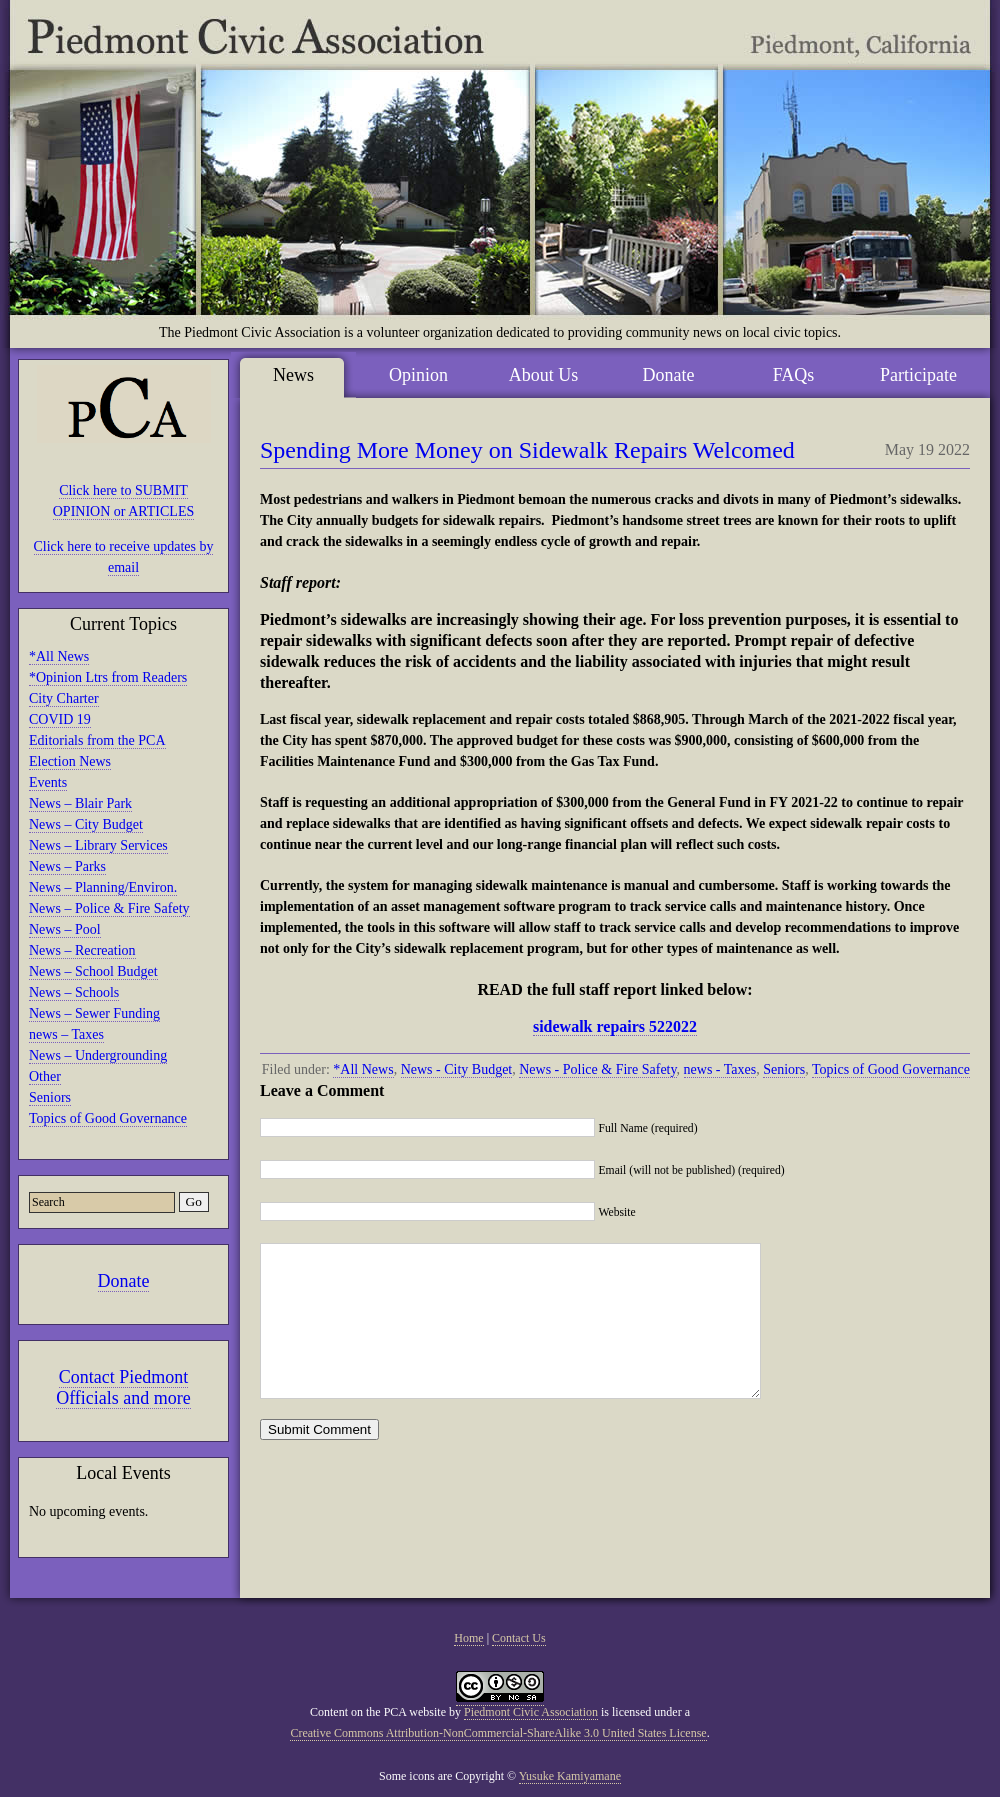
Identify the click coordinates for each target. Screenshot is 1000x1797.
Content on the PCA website (378, 1712)
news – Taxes (66, 1034)
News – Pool (65, 929)
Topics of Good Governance (108, 1118)
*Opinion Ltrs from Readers (108, 677)
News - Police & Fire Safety (597, 1069)
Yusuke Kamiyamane (570, 1776)
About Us (544, 375)
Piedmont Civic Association (531, 1712)
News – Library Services (98, 845)
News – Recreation (82, 950)
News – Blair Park (80, 803)
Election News (70, 761)
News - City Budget (457, 1069)
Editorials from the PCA (97, 740)
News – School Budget (93, 971)
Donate (124, 1281)
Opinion (418, 375)
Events (48, 782)
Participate (918, 375)
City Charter (64, 698)
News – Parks (67, 866)
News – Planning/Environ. (103, 887)
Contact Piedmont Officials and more (123, 1387)
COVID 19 (60, 719)
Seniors (50, 1097)
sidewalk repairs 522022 (615, 1026)
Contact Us (519, 1638)
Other (45, 1076)
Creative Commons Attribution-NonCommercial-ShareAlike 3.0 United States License (498, 1733)
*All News (59, 656)
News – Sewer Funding (94, 1013)
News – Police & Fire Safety (109, 908)
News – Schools (74, 992)
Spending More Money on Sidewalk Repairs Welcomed (527, 450)
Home (468, 1638)
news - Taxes (720, 1069)
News (293, 375)
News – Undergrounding (98, 1055)
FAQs (794, 375)
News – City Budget (86, 824)
